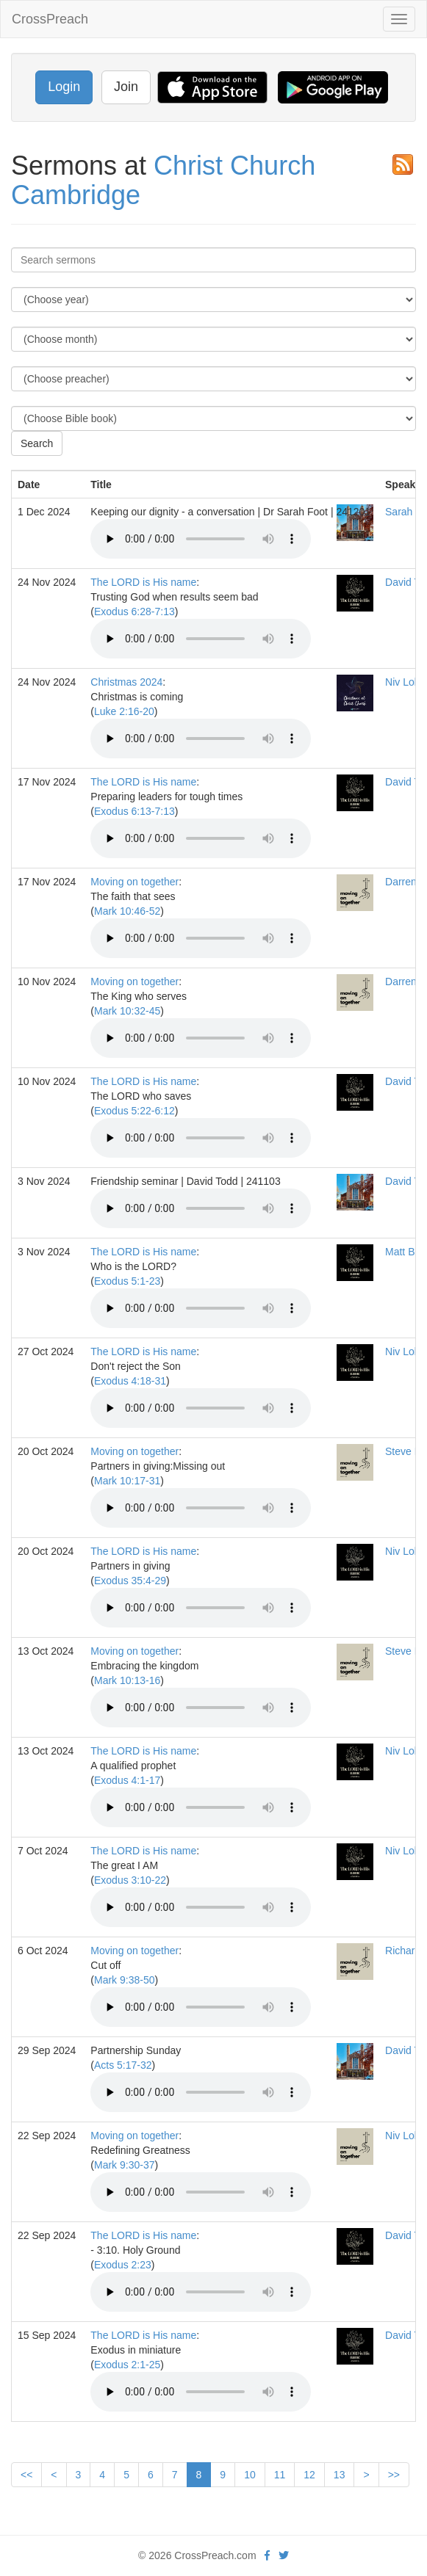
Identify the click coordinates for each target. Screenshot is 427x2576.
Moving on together (134, 882)
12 (309, 2475)
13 (339, 2475)
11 (280, 2475)
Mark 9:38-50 (124, 1980)
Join (126, 86)
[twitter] (284, 2555)
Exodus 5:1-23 (127, 1281)
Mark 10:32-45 (127, 1011)
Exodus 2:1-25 (127, 2364)
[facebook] (267, 2555)
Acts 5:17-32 (123, 2065)
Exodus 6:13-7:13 (134, 811)
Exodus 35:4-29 (130, 1580)
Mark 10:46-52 (127, 911)
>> (394, 2475)
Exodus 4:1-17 (127, 1780)
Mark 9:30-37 (124, 2165)
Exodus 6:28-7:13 (134, 611)
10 (250, 2475)
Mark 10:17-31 (127, 1481)
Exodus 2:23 (122, 2265)
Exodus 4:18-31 (130, 1381)
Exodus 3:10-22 (130, 1880)
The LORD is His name (143, 582)
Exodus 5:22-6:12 (134, 1111)
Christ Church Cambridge (163, 180)
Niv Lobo (405, 682)
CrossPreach (50, 19)
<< (26, 2475)
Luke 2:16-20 (124, 711)
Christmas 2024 (126, 682)
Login (64, 86)
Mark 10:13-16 (127, 1680)
